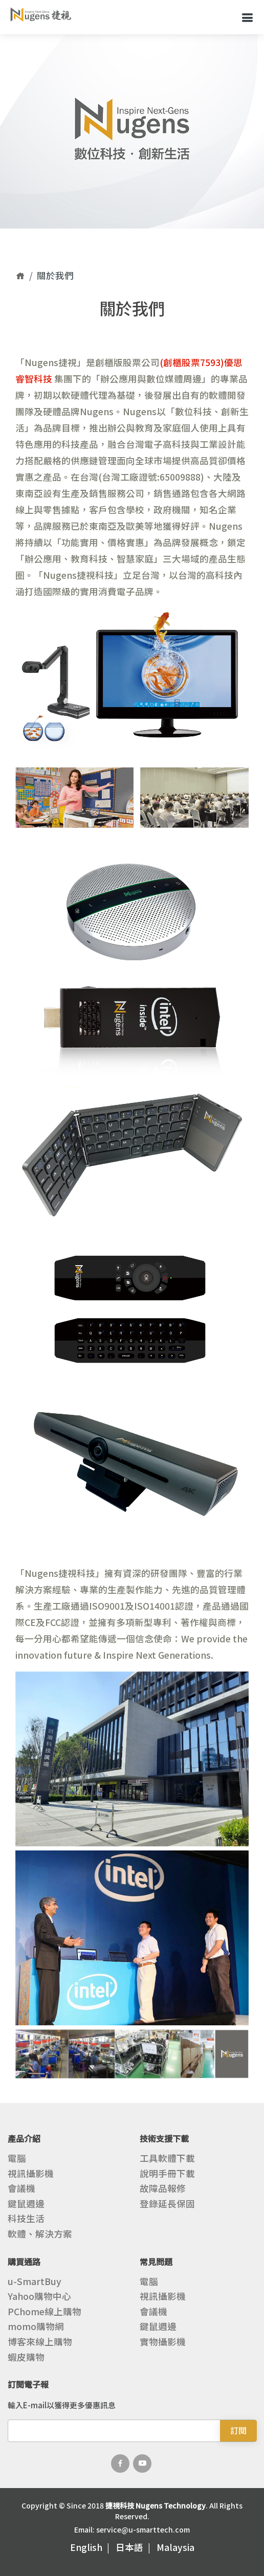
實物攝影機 (163, 2341)
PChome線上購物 (44, 2311)
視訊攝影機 (31, 2173)
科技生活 (26, 2218)
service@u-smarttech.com (143, 2529)
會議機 (21, 2188)
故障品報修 (163, 2188)
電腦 (17, 2158)
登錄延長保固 (167, 2203)
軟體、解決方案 (40, 2234)
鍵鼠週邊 (26, 2203)
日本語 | (135, 2547)
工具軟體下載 (167, 2158)
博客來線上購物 (40, 2341)
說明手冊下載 (167, 2173)
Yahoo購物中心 (39, 2296)
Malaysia (175, 2547)
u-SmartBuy (34, 2281)
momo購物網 (36, 2326)
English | (92, 2547)
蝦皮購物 (26, 2357)
